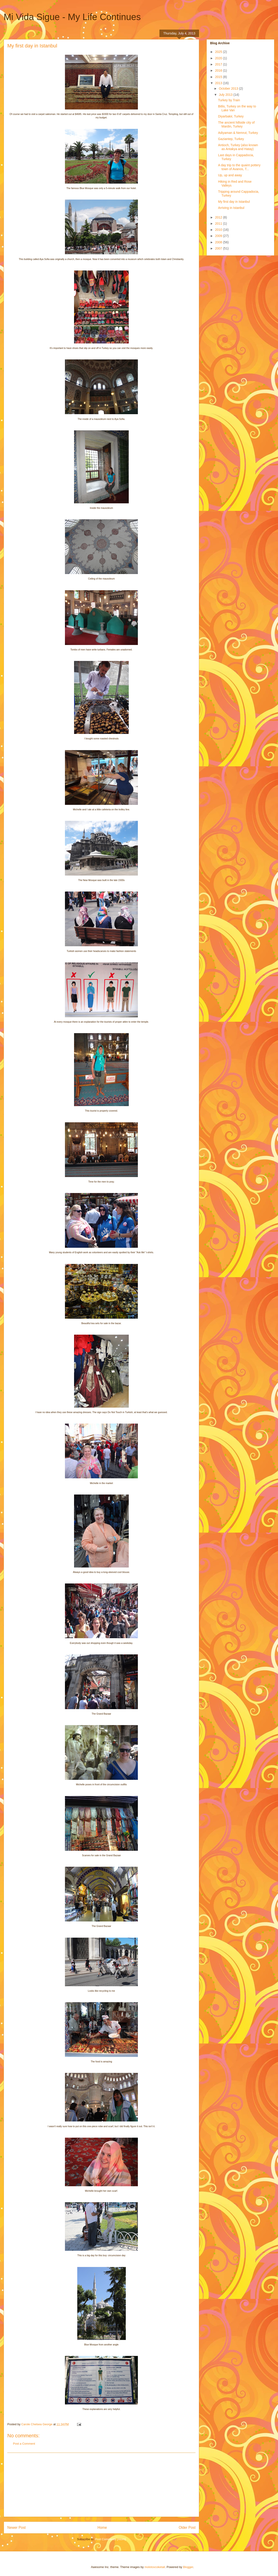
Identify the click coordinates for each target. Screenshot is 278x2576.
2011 (219, 223)
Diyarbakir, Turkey (231, 116)
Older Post (187, 2527)
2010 (219, 229)
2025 (219, 52)
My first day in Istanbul (234, 201)
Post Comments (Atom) (110, 2539)
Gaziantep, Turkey (231, 139)
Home (102, 2527)
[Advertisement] (101, 2484)
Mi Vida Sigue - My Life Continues (72, 17)
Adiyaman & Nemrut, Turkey (238, 133)
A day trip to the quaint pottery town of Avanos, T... (239, 167)
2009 (219, 236)
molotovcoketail (154, 2567)
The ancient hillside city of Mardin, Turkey (236, 124)
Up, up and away (230, 175)
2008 (219, 242)
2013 (219, 83)
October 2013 (229, 88)
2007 (219, 248)
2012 (219, 217)
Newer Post (16, 2527)
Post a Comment (24, 2443)
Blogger (188, 2567)
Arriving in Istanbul (231, 208)
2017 (219, 64)
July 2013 (226, 94)
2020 (219, 58)
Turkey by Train (229, 100)
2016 (219, 70)
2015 (219, 77)
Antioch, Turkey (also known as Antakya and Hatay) (238, 147)
